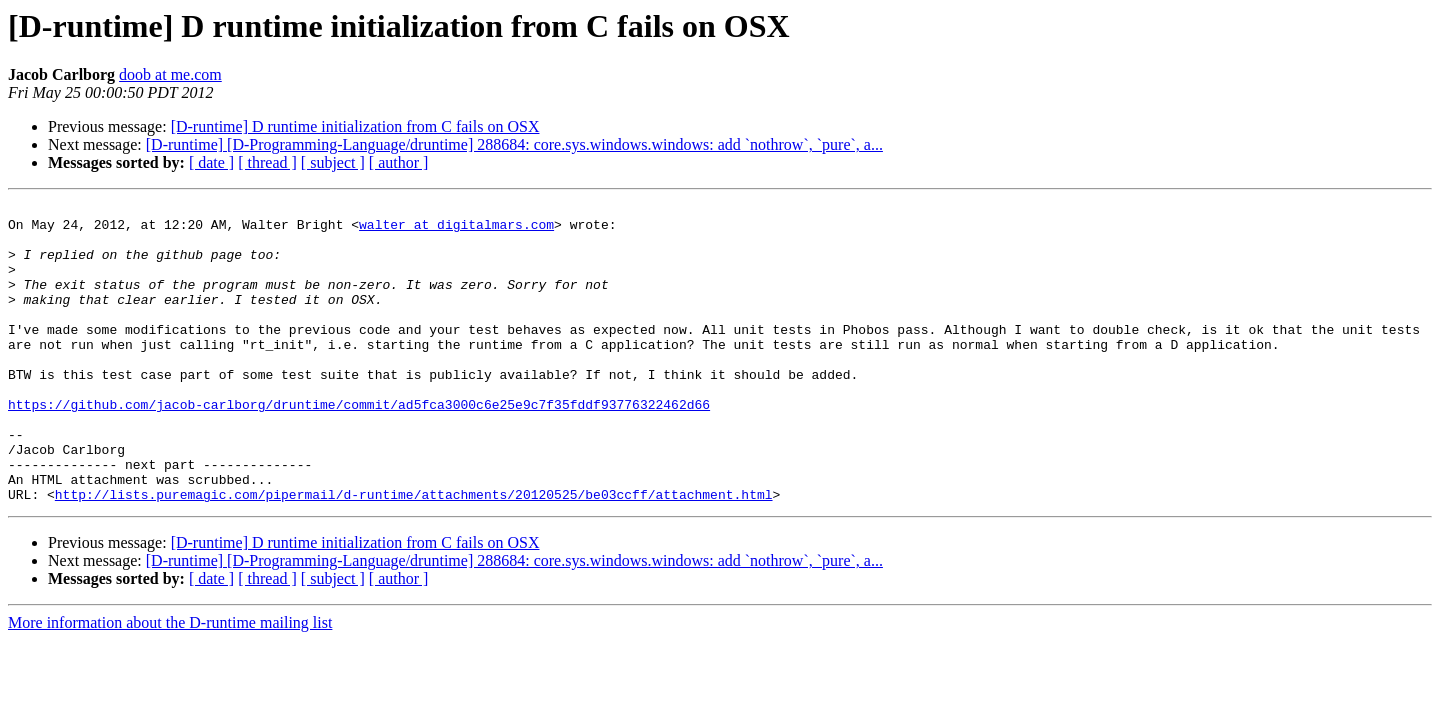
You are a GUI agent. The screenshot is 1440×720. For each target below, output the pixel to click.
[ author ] (399, 162)
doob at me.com (170, 74)
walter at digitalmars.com (456, 230)
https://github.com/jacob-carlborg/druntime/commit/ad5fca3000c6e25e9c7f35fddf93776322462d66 (359, 446)
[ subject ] (333, 162)
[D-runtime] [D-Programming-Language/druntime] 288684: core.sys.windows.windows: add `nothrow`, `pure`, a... (514, 144)
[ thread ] (267, 162)
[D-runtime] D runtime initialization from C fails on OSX (355, 126)
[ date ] (211, 162)
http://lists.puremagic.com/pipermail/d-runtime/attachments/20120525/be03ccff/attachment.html (414, 554)
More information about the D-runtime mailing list (170, 682)
